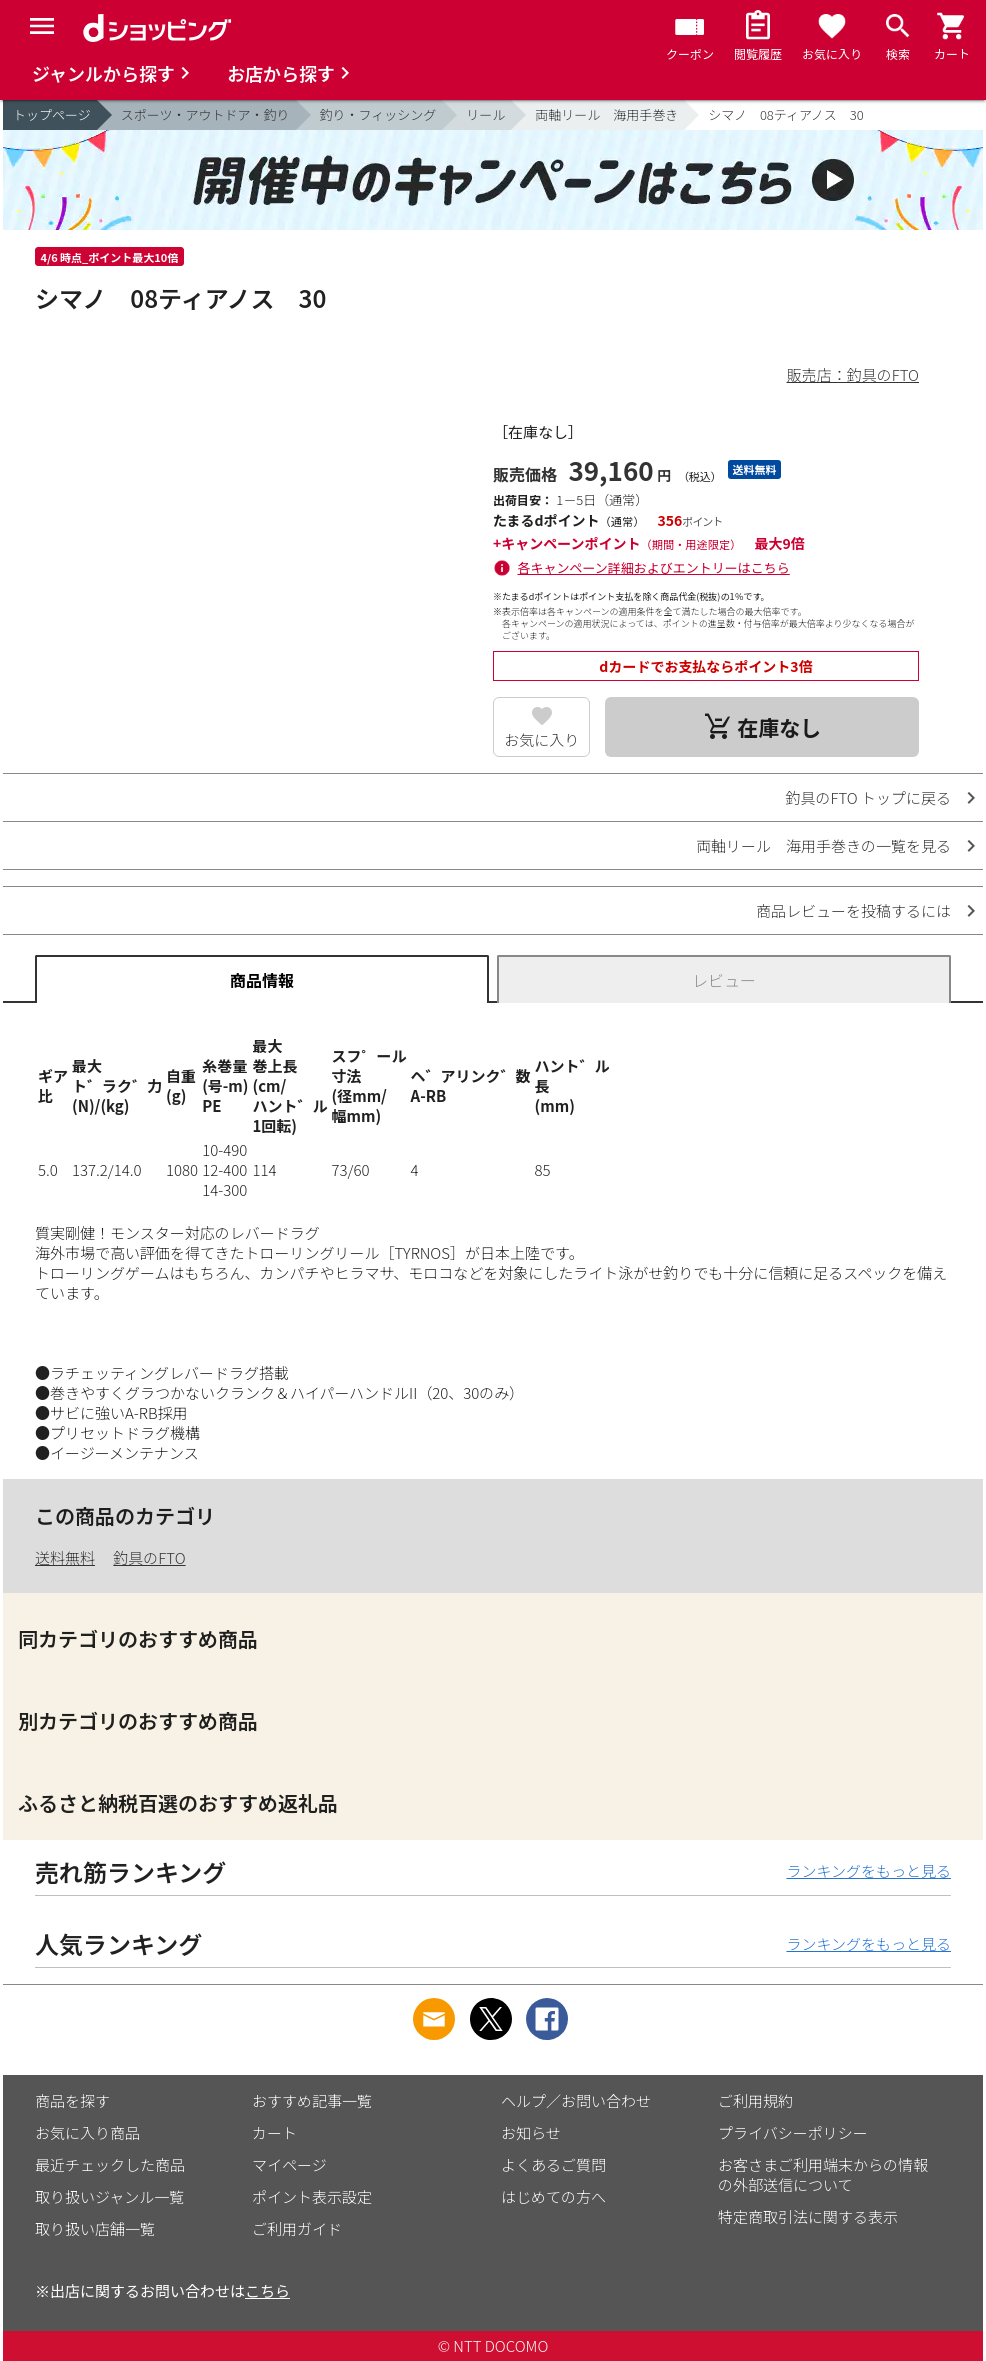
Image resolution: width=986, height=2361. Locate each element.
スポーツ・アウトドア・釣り (205, 114)
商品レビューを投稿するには (853, 910)
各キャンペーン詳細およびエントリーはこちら (654, 567)
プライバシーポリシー (793, 2132)
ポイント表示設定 (312, 2196)
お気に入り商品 (87, 2132)
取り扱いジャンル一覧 (109, 2196)
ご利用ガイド (297, 2228)
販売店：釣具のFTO (853, 374)
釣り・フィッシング (378, 114)
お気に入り (541, 739)
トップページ (52, 114)
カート (274, 2132)
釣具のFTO (149, 1557)
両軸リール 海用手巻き (606, 114)
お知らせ (531, 2132)
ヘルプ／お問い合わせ (576, 2100)
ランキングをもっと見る (868, 1870)
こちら (267, 2290)
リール (485, 114)
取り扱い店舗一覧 (95, 2228)
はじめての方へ (553, 2196)
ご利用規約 (755, 2100)
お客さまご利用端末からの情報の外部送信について (823, 2174)
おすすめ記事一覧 (312, 2100)
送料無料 (65, 1557)
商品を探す (72, 2100)
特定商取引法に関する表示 (808, 2216)
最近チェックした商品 (110, 2164)
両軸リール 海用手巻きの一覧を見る (823, 845)
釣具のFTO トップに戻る (868, 797)
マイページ (289, 2164)
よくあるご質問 (553, 2164)
